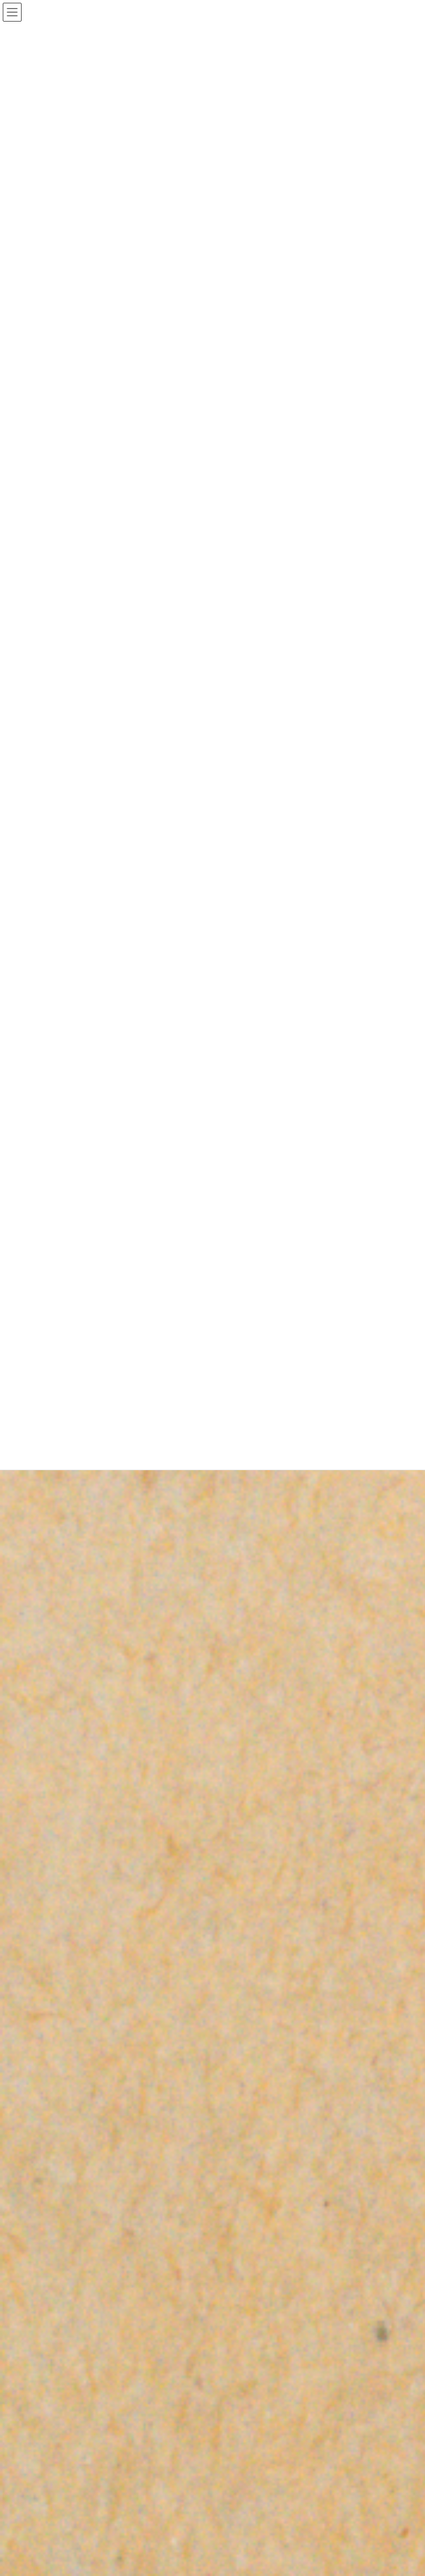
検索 (373, 2405)
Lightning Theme (209, 2444)
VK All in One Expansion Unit (286, 2444)
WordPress (148, 2444)
